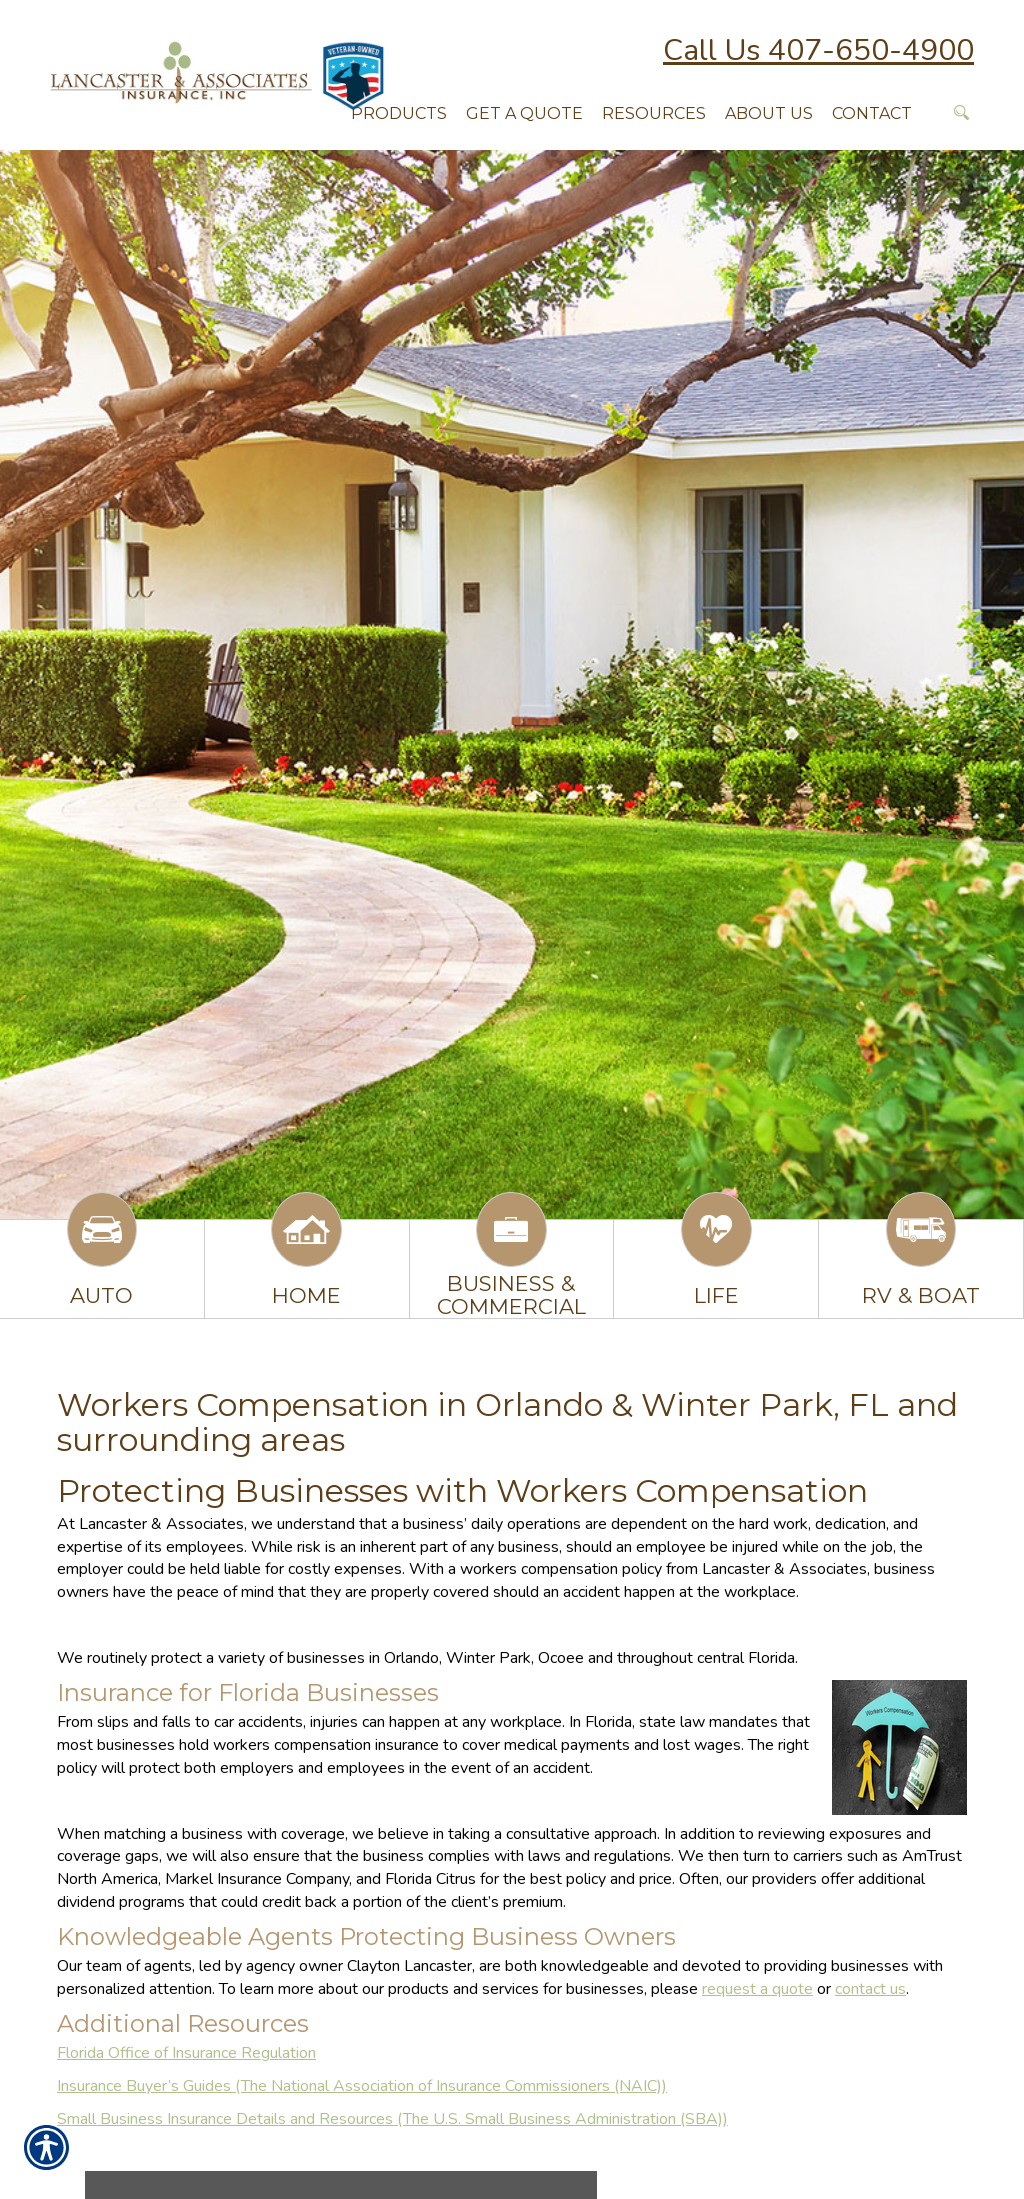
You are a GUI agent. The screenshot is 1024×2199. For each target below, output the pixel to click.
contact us (870, 1989)
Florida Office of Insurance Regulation (186, 2053)
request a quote (757, 1989)
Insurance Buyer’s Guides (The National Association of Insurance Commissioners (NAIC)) (362, 2086)
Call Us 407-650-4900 (818, 50)
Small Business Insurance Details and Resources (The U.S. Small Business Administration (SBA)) (392, 2119)
